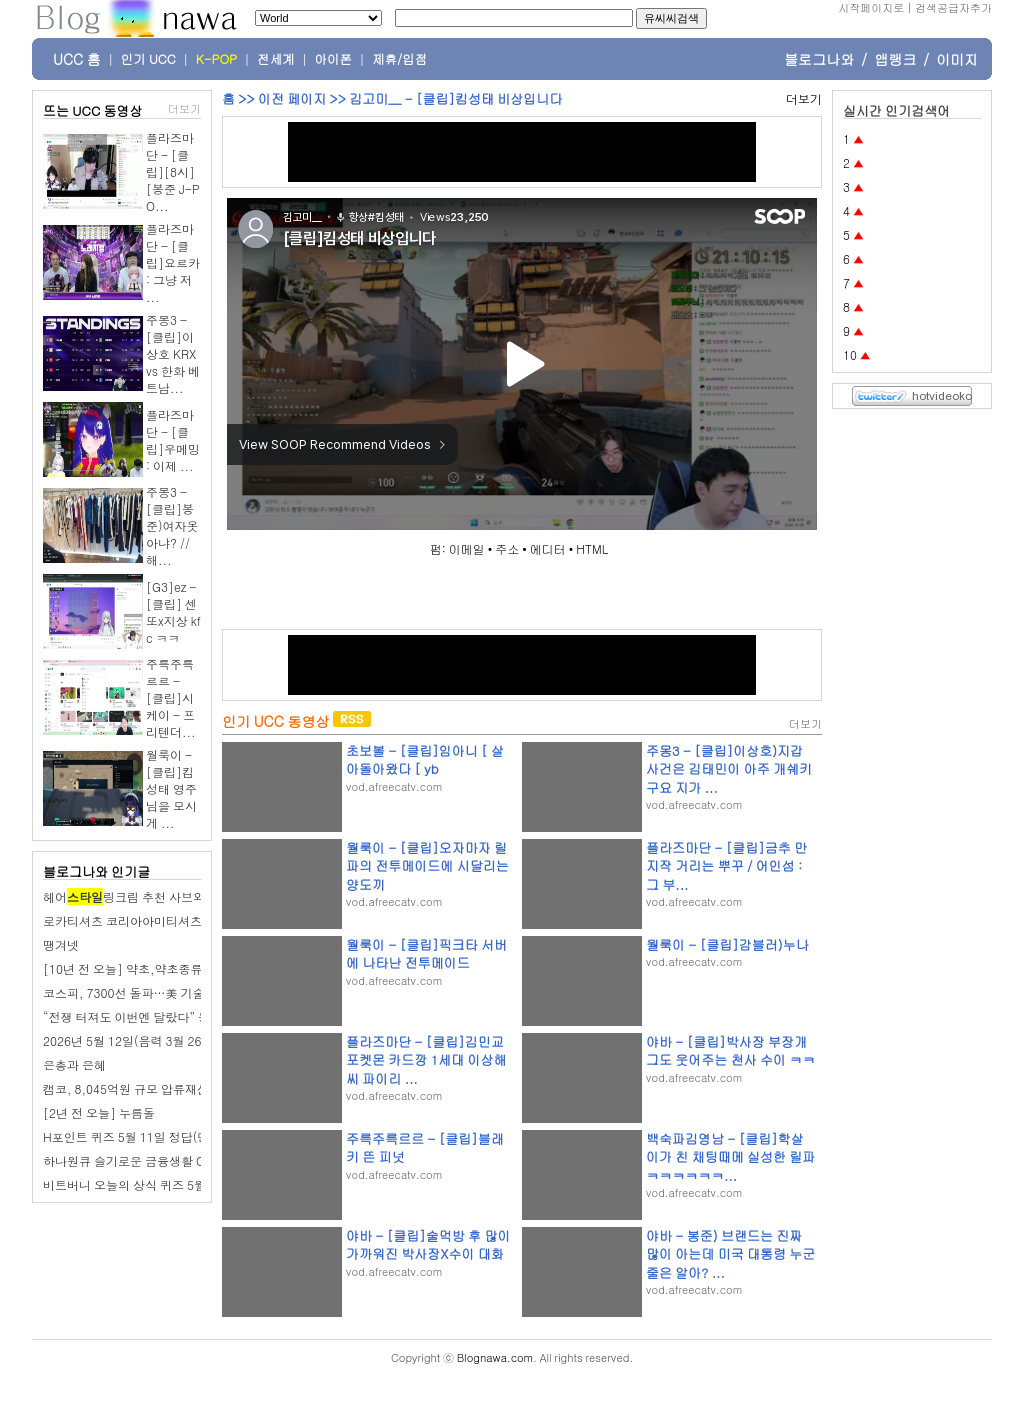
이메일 (467, 548)
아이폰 (334, 59)
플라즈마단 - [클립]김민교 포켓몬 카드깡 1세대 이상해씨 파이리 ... (426, 1059)
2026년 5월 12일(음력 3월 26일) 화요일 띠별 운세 (177, 1040)
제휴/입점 (399, 59)
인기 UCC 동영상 (275, 721)
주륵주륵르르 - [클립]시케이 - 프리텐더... (171, 697)
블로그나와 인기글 (96, 871)
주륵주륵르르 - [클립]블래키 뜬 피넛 (425, 1147)
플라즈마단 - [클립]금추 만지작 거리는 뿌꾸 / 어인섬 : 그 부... (726, 865)
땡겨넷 (61, 944)
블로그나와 (819, 59)
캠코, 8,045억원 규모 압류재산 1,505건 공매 (163, 1088)
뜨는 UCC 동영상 (93, 110)
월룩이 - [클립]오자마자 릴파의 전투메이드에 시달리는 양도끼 (427, 865)
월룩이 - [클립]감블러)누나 (727, 944)
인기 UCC (148, 59)
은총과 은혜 (74, 1064)
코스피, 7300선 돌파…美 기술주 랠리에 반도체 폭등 (182, 992)
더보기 (184, 108)
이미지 (957, 59)
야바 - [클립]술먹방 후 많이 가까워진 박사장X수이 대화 (428, 1244)
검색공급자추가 (953, 7)
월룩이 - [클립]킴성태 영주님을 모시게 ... (171, 788)
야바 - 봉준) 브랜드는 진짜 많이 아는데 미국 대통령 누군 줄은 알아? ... (730, 1253)
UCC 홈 (77, 59)
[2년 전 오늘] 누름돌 (99, 1112)
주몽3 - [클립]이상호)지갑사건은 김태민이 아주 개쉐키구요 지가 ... (729, 768)
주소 (507, 548)
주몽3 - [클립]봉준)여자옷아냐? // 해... (172, 525)
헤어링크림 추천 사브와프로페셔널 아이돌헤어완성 (197, 896)
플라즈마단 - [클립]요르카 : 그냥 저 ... (173, 262)
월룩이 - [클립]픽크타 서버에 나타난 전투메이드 (426, 953)
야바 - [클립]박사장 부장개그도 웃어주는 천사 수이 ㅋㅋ (730, 1050)
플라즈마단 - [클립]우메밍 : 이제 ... (173, 440)
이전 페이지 (292, 98)
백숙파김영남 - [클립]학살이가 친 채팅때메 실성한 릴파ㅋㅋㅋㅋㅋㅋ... (730, 1156)
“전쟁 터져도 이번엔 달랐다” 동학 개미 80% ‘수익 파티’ (190, 1016)
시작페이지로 (871, 7)
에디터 (548, 548)
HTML (592, 548)
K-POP (216, 59)
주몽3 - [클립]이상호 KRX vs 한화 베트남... (173, 353)
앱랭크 (895, 59)
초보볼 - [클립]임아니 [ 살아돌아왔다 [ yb (425, 759)
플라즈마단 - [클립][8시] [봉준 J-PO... (173, 171)
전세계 (276, 59)
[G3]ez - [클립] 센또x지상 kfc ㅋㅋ (173, 612)
